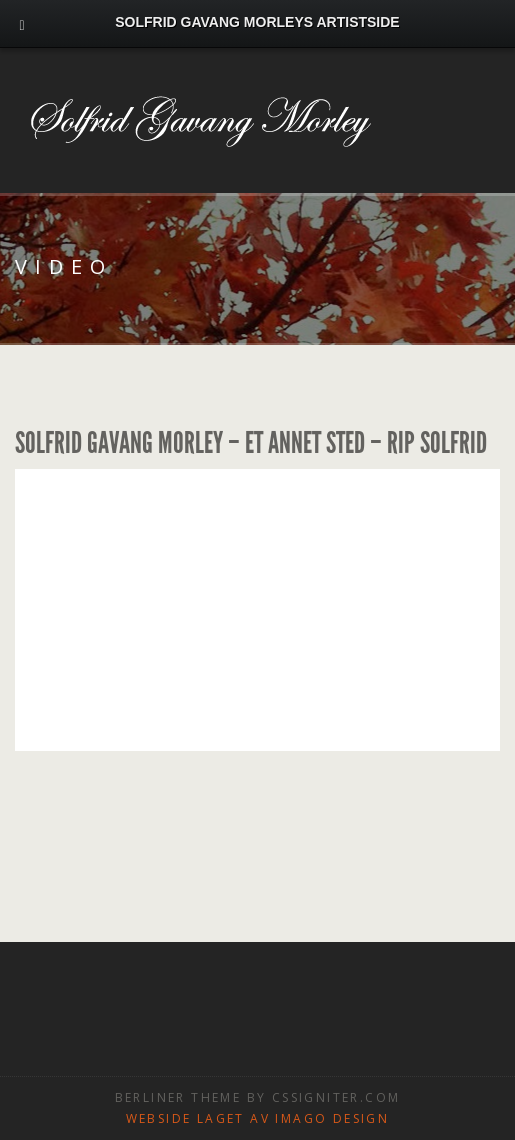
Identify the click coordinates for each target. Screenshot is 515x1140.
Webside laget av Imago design (258, 1118)
